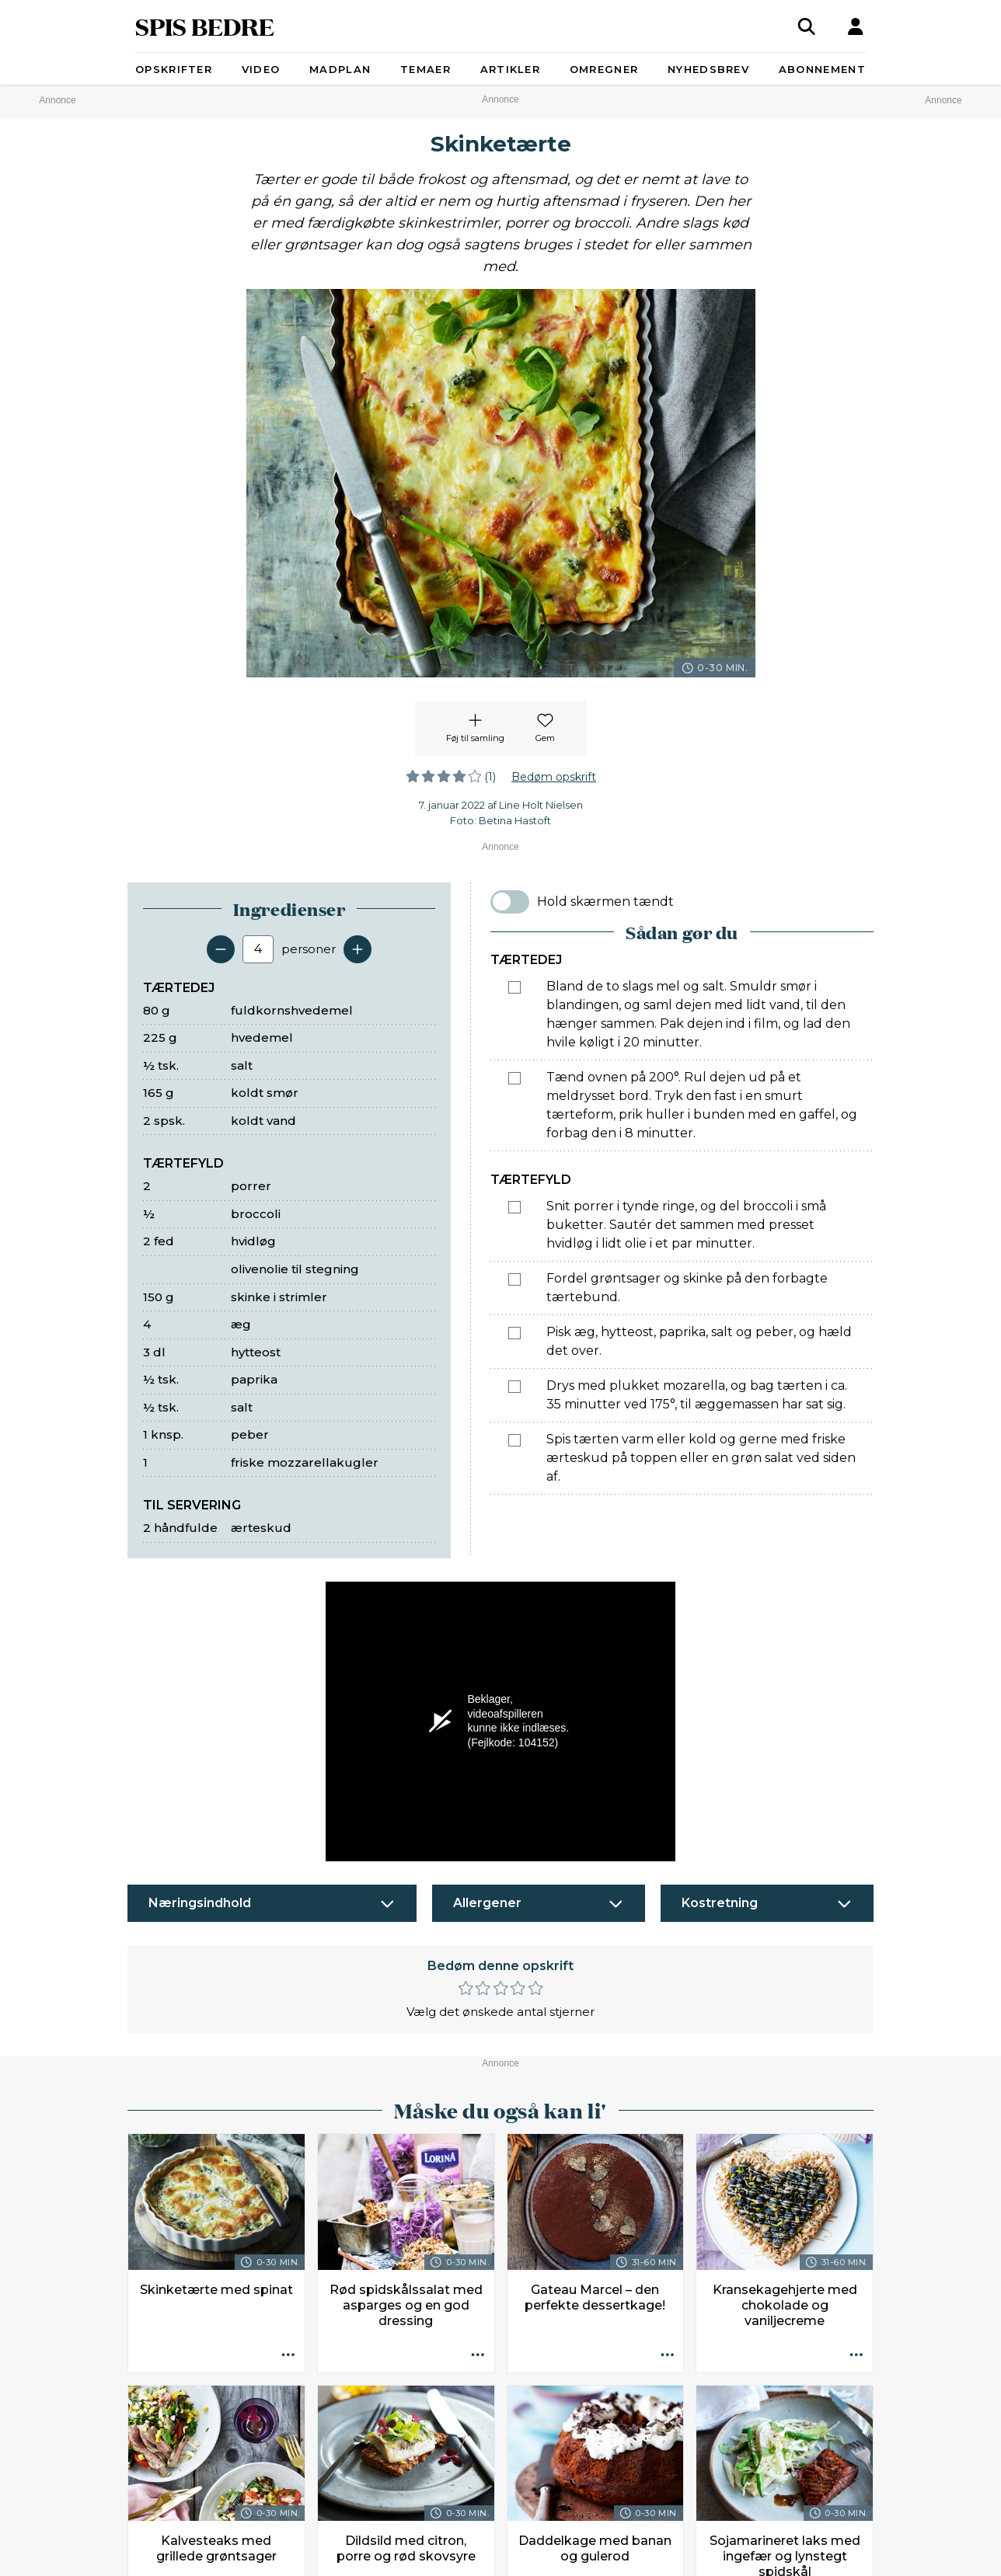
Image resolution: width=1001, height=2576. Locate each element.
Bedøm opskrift (553, 777)
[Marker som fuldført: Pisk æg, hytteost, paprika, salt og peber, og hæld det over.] (514, 1333)
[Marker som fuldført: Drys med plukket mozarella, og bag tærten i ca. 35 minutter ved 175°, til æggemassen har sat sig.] (514, 1386)
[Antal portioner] (258, 949)
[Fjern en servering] (221, 949)
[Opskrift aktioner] (288, 2356)
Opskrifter (173, 69)
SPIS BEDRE (204, 26)
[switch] (509, 902)
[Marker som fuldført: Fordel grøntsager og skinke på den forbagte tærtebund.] (514, 1279)
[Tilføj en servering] (357, 949)
